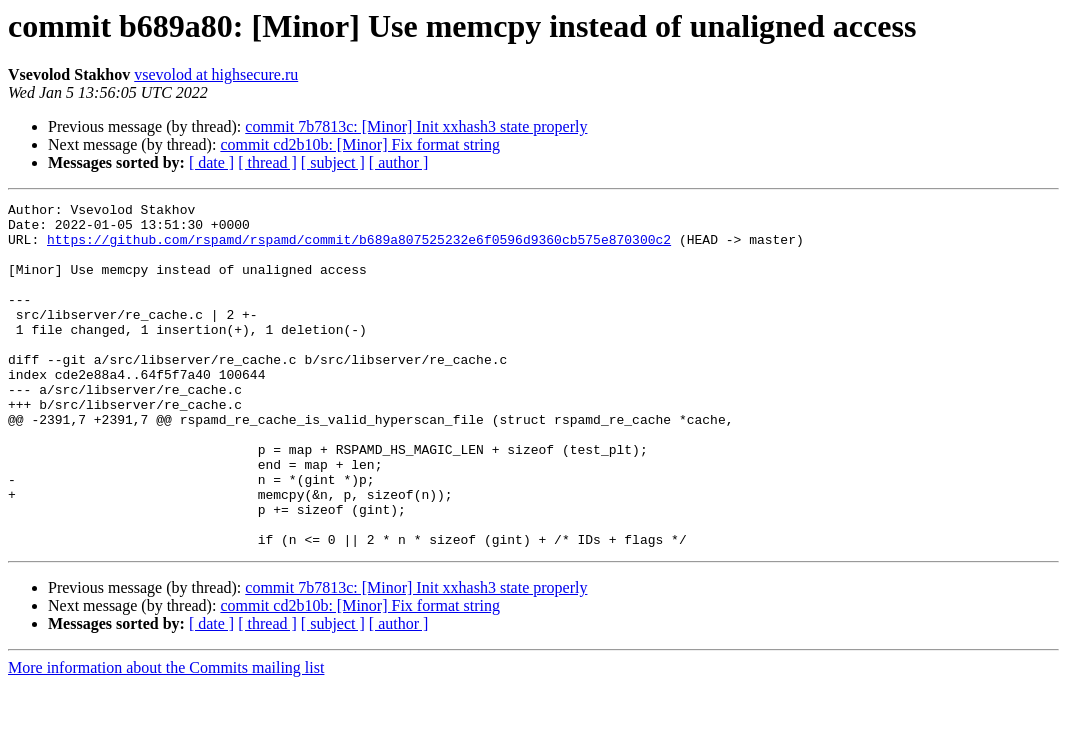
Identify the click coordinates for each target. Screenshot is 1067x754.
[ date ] (211, 162)
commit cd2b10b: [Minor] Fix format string (360, 144)
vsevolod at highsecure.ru (216, 74)
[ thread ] (267, 162)
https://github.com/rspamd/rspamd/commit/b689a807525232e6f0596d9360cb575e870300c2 (359, 248)
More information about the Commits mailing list (166, 736)
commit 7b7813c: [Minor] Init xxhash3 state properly (416, 126)
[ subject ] (333, 162)
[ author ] (399, 162)
